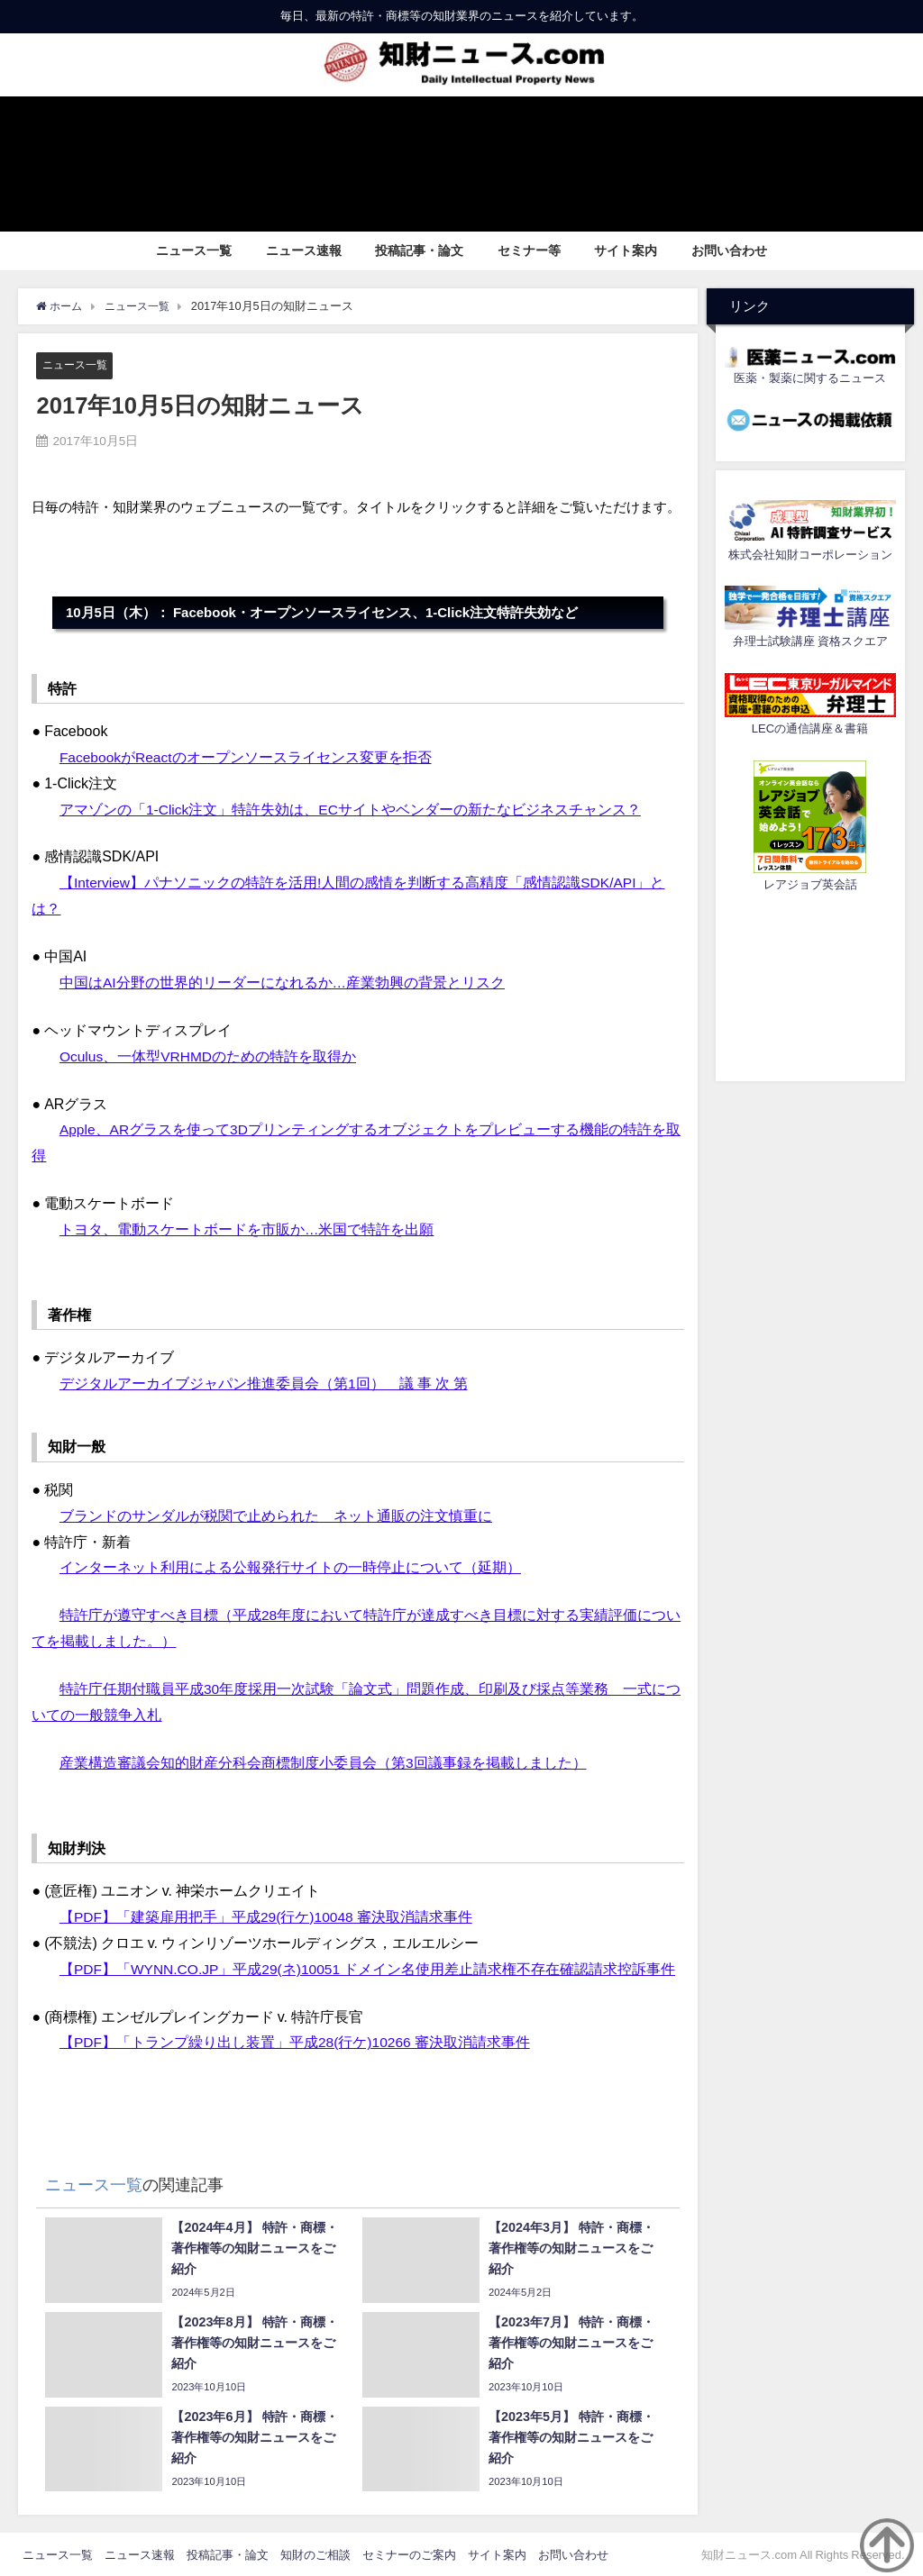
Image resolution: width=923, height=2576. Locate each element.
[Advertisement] (810, 983)
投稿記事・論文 (419, 250)
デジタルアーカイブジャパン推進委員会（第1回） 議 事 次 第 (263, 1382)
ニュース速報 (304, 250)
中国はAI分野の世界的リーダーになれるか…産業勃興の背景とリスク (282, 982)
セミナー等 (529, 250)
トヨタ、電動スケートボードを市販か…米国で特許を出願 (246, 1228)
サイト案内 (625, 250)
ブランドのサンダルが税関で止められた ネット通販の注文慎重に (275, 1513)
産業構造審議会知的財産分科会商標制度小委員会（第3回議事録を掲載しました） (323, 1760)
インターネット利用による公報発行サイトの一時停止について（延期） (290, 1566)
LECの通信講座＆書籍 (810, 728)
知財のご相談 (315, 2553)
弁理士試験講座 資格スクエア (810, 641)
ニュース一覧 (194, 250)
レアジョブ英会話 (810, 884)
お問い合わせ (729, 250)
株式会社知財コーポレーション (810, 554)
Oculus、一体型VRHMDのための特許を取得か (209, 1055)
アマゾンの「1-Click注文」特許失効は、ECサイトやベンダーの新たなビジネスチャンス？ (351, 809)
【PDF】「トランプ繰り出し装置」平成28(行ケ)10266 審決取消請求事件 (296, 2040)
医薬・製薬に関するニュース (810, 378)
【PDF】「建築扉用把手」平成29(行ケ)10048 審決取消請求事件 (267, 1914)
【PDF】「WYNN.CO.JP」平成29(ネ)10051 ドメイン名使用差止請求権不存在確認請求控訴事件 (370, 1966)
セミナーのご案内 (409, 2553)
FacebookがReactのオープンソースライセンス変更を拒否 (246, 757)
